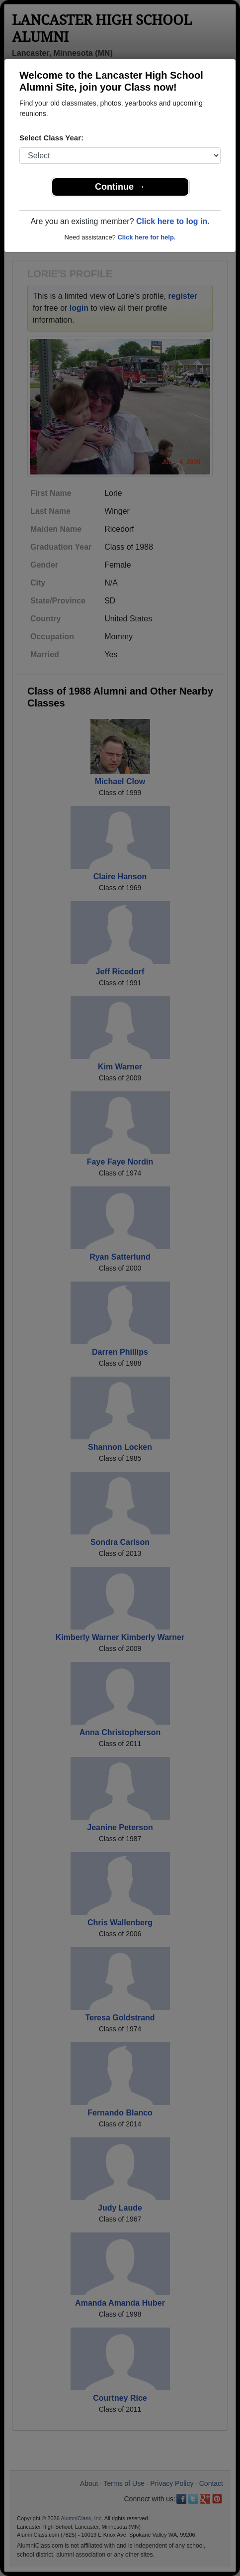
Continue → (120, 187)
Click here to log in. (173, 221)
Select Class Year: (51, 137)
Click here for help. (146, 237)
